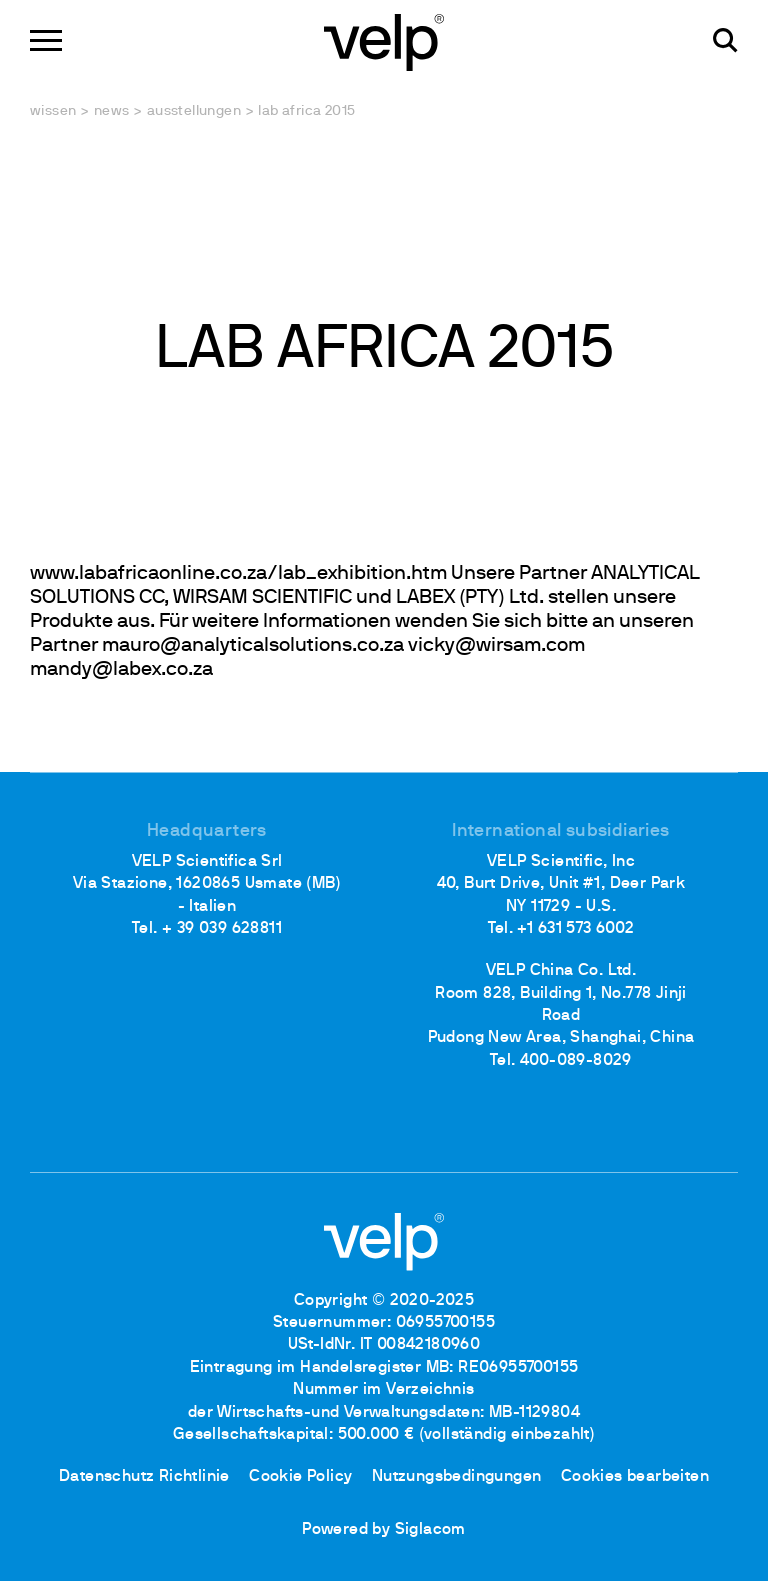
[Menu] (46, 40)
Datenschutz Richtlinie (144, 1477)
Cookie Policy (300, 1477)
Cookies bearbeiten (635, 1477)
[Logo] (384, 40)
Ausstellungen (194, 111)
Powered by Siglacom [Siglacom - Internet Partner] (384, 1530)
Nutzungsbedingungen (457, 1477)
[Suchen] (725, 40)
